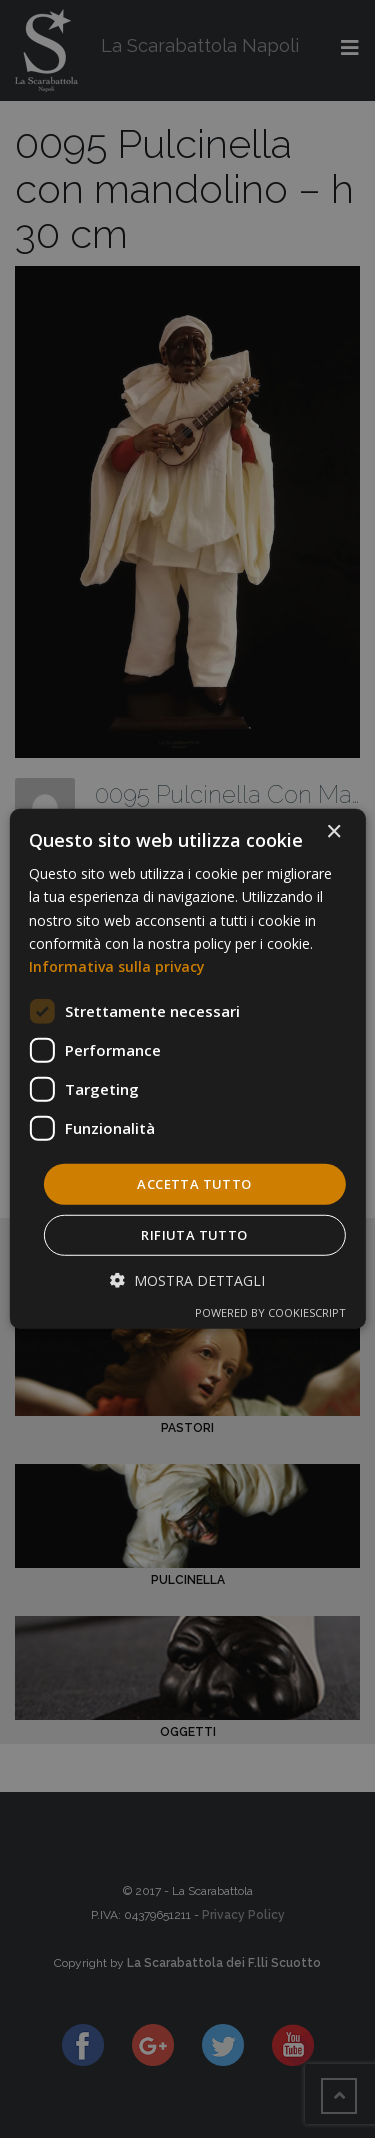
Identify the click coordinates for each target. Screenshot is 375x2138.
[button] (187, 1280)
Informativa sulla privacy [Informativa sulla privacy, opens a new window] (117, 966)
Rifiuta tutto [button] (194, 1235)
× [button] (333, 832)
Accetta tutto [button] (194, 1184)
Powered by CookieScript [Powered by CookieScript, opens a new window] (270, 1312)
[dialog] (187, 1069)
